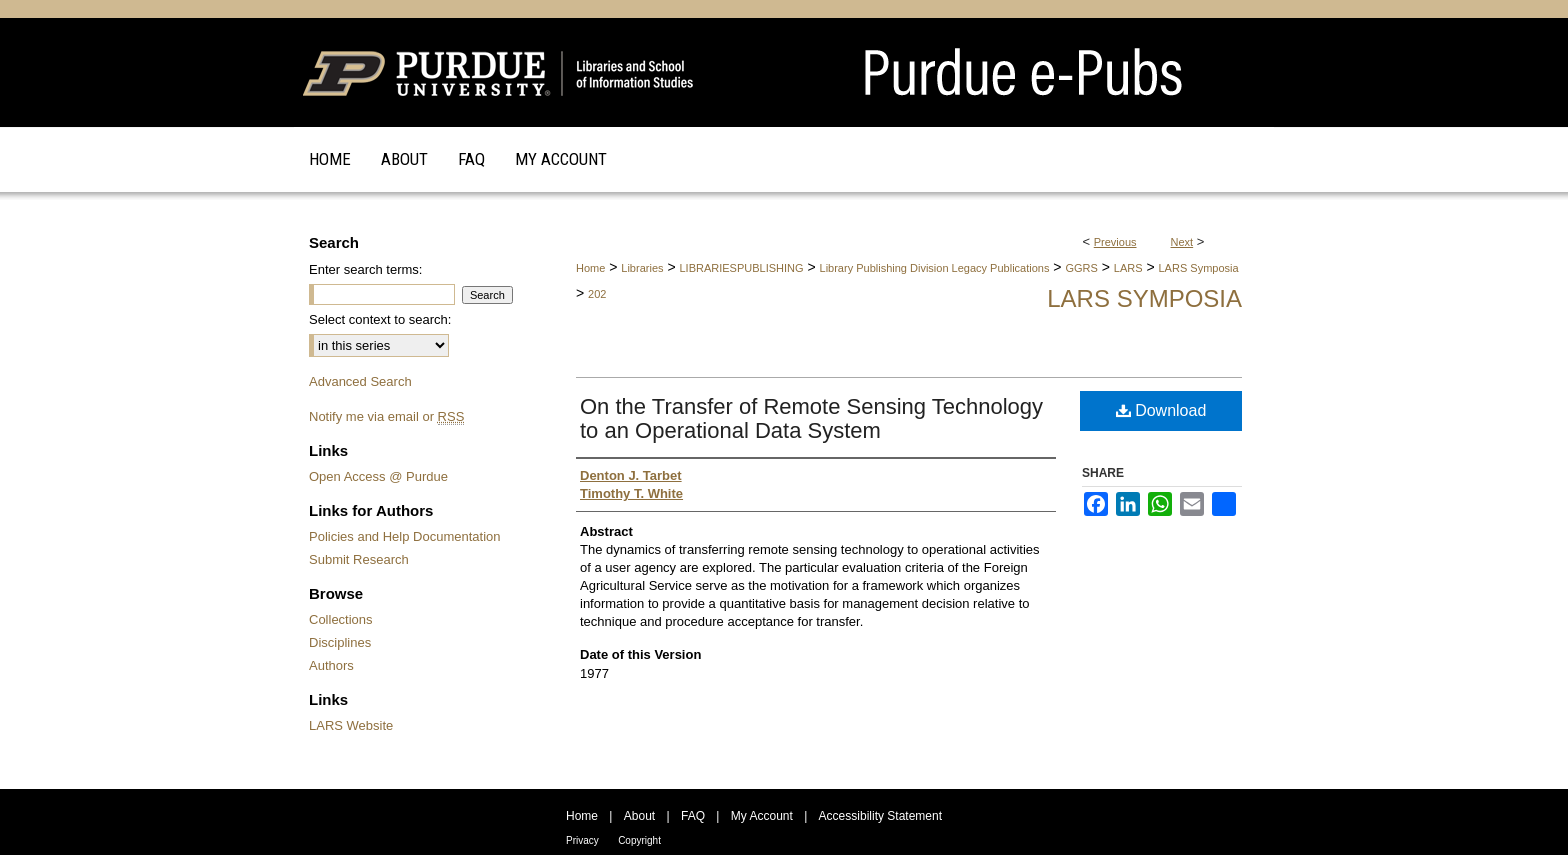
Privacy (582, 840)
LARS (1128, 268)
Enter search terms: (365, 269)
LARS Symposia (1199, 268)
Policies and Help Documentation (405, 536)
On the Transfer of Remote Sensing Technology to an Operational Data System (811, 418)
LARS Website (351, 725)
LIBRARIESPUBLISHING (741, 268)
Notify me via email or (386, 416)
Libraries (642, 268)
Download (1161, 410)
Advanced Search (360, 381)
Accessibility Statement (880, 816)
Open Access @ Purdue (378, 476)
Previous (1115, 242)
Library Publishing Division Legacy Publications (935, 268)
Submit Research (359, 559)
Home (590, 268)
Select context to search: (380, 319)
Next (1182, 242)
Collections (341, 619)
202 (597, 294)
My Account (762, 816)
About (639, 816)
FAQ (693, 816)
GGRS (1081, 268)
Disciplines (340, 642)
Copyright (639, 840)
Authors (331, 665)
